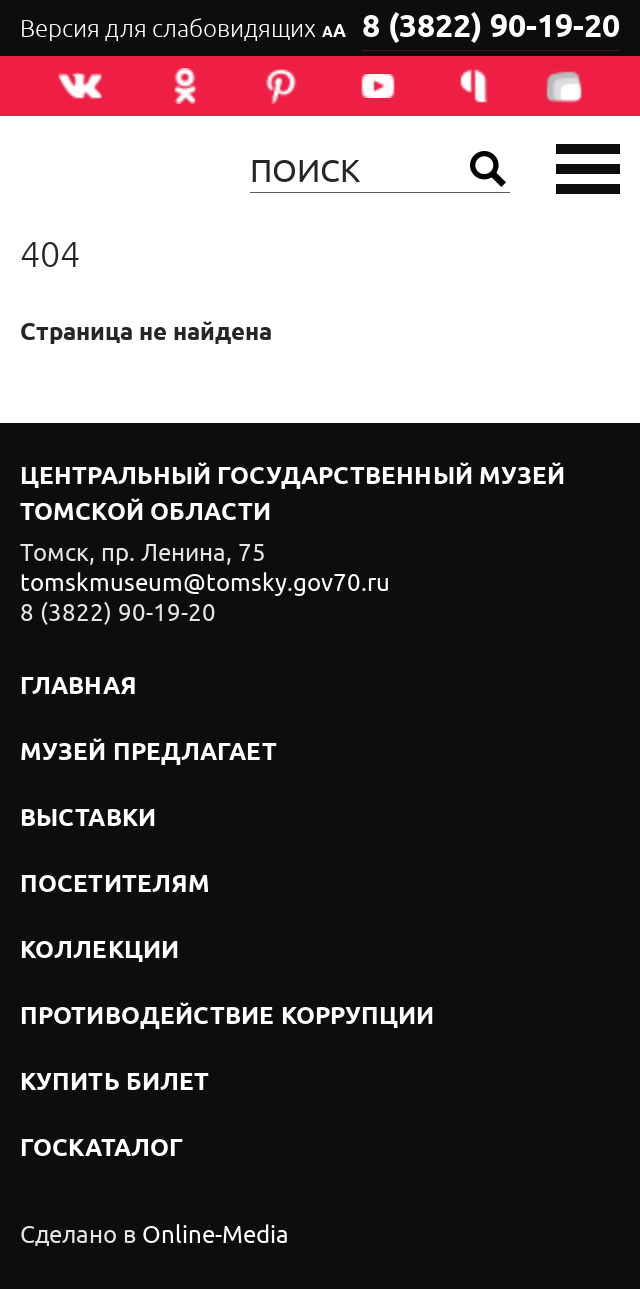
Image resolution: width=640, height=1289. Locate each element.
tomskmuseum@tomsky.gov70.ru (205, 583)
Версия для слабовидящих (183, 29)
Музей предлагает (148, 753)
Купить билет (114, 1083)
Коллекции (99, 951)
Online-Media (215, 1235)
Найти (488, 169)
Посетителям (115, 885)
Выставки (88, 819)
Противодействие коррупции (227, 1017)
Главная (78, 687)
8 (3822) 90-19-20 (491, 28)
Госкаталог (101, 1149)
